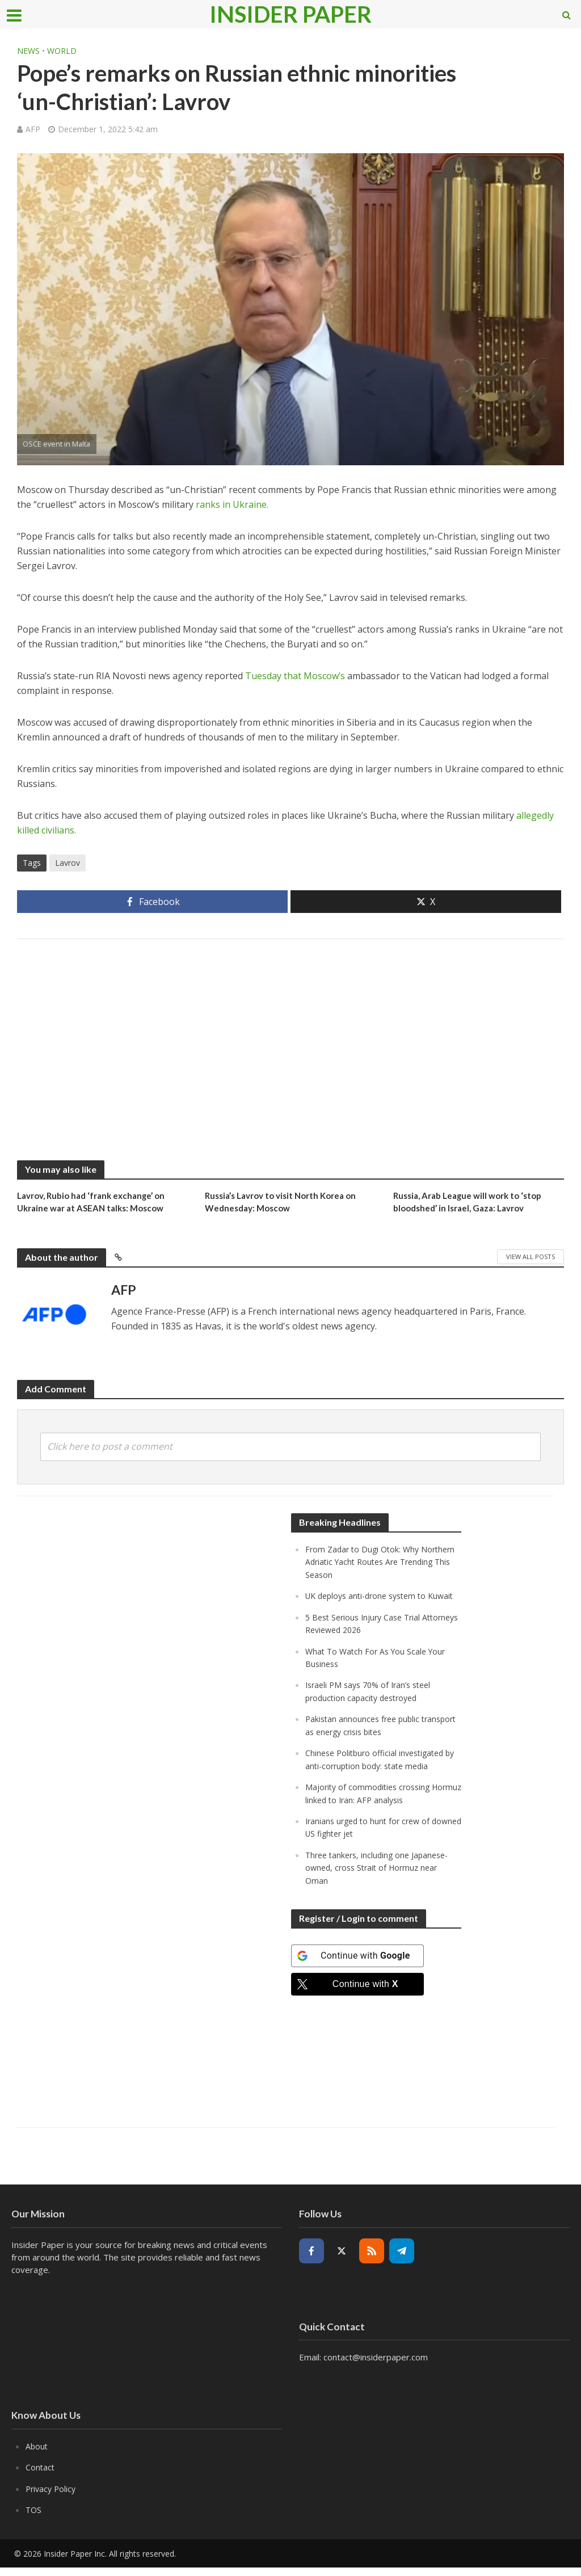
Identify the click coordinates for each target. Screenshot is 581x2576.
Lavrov (67, 862)
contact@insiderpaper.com (375, 2366)
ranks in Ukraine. (232, 504)
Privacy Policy (52, 2497)
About (37, 2455)
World (62, 50)
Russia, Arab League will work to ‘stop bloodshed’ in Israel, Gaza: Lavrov (473, 1203)
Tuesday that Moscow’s (295, 676)
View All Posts (530, 1258)
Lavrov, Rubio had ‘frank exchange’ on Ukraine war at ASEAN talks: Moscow (96, 1203)
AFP (33, 129)
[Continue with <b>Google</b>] (357, 1965)
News (28, 50)
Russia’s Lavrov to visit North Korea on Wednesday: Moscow (287, 1203)
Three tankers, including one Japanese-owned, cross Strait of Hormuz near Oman (381, 1877)
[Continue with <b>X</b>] (357, 1993)
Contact (41, 2476)
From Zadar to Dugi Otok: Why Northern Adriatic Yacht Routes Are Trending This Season (374, 1563)
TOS (34, 2518)
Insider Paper (290, 14)
